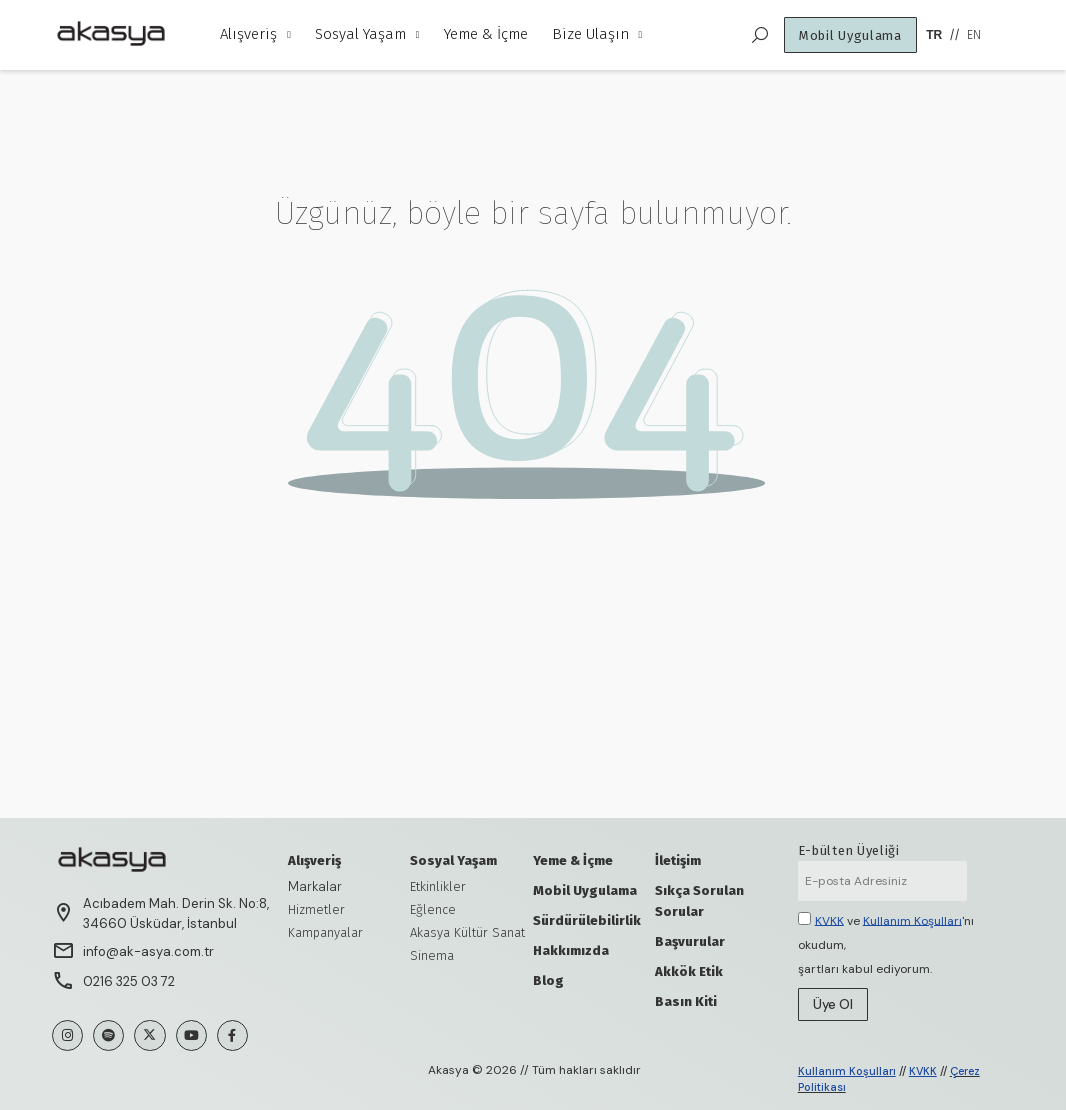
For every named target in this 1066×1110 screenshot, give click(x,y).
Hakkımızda (571, 950)
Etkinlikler (438, 886)
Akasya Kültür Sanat (467, 932)
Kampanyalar (325, 932)
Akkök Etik (689, 971)
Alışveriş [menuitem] (255, 34)
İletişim (678, 860)
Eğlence (433, 909)
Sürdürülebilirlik (587, 920)
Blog (548, 980)
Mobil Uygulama (585, 890)
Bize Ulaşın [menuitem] (597, 34)
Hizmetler (316, 909)
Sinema (432, 955)
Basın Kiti (686, 1001)
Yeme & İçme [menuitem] (486, 34)
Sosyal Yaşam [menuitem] (367, 34)
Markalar (315, 886)
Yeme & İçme (573, 860)
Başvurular (690, 941)
